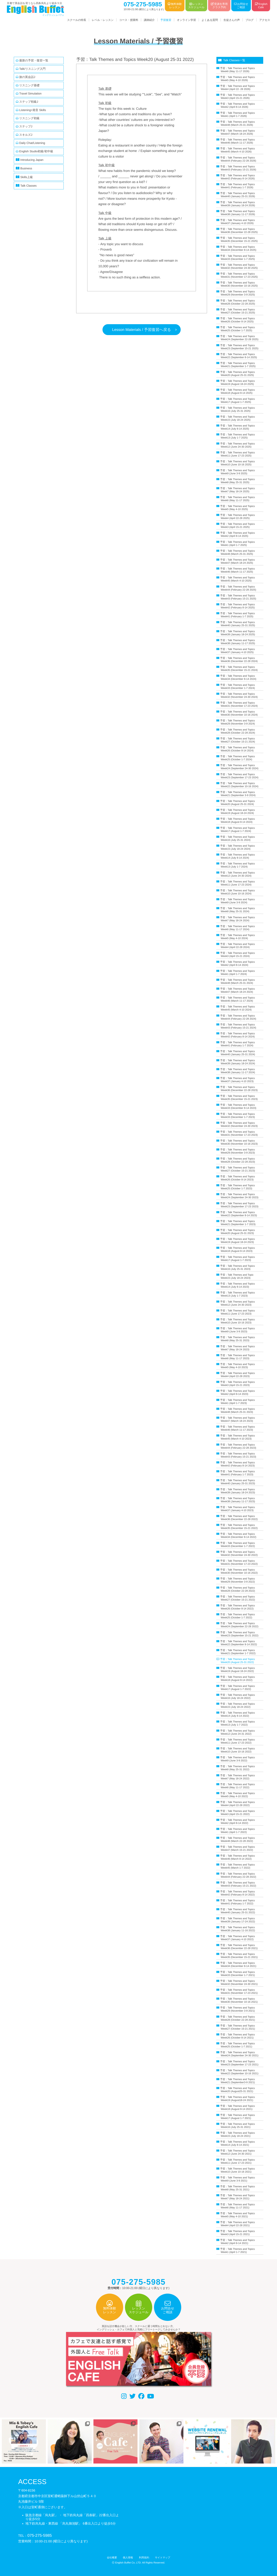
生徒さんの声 (231, 19)
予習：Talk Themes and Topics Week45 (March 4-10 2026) (237, 150)
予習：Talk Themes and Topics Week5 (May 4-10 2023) (237, 1366)
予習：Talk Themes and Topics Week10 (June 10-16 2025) (237, 463)
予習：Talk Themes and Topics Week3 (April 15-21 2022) (237, 1813)
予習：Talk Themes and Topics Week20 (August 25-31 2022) (237, 1661)
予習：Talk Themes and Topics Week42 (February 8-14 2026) (237, 177)
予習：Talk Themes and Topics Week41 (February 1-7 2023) (237, 1473)
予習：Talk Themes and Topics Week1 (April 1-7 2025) (237, 543)
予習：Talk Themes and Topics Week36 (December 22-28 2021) (238, 1947)
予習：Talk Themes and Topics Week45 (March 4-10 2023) (237, 1437)
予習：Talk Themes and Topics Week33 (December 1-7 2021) (237, 1974)
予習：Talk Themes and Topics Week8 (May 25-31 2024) (237, 910)
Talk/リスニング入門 (32, 68)
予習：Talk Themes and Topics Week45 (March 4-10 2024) (237, 1008)
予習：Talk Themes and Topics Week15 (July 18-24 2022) (237, 1705)
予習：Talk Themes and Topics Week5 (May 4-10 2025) (237, 508)
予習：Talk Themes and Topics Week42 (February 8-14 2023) (237, 1464)
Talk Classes (28, 185)
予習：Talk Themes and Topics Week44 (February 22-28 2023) (237, 1446)
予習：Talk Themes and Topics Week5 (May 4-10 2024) (237, 937)
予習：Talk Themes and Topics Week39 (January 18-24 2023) (237, 1491)
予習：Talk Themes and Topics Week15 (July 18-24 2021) (237, 2134)
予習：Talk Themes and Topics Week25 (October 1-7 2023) (237, 1187)
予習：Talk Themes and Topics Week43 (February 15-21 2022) (237, 1884)
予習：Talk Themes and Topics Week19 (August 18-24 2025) (237, 382)
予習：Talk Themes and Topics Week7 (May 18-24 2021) (237, 2197)
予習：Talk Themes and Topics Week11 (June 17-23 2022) (237, 1741)
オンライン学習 (186, 19)
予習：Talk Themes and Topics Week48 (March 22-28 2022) (237, 1839)
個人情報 (128, 2557)
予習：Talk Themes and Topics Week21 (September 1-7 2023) (237, 1223)
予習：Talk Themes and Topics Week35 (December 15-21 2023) (238, 1097)
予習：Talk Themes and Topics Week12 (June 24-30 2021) (237, 2152)
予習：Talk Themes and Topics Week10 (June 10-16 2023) (237, 1321)
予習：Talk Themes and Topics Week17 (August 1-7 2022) (237, 1687)
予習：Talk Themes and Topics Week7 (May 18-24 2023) (237, 1348)
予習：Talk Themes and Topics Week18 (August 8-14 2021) (237, 2107)
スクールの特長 (76, 19)
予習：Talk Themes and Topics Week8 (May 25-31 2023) (237, 1339)
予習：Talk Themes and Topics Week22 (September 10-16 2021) (238, 2072)
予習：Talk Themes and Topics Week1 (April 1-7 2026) (237, 114)
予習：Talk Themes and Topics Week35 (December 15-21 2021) (238, 1956)
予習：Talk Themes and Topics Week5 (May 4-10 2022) (237, 1795)
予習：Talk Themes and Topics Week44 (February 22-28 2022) (237, 1875)
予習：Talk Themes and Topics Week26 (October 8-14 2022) (237, 1607)
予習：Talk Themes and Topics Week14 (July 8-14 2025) (237, 427)
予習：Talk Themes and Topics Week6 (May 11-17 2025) (237, 499)
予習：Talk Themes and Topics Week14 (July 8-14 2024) (237, 856)
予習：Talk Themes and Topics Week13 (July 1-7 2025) (237, 436)
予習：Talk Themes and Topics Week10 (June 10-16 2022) (237, 1750)
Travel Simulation (30, 93)
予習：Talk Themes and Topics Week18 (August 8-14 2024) (237, 820)
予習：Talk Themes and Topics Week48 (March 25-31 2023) (237, 1410)
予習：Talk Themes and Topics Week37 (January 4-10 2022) (237, 1938)
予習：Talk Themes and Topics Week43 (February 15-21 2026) (237, 168)
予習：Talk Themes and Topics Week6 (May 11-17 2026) (237, 70)
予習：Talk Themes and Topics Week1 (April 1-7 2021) (237, 2250)
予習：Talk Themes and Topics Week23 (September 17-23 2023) (238, 1205)
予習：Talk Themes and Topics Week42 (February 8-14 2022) (237, 1893)
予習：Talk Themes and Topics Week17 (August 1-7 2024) (237, 829)
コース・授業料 (128, 19)
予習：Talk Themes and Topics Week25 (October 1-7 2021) (237, 2045)
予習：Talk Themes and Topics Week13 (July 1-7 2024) (237, 865)
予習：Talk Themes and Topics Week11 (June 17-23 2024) (237, 883)
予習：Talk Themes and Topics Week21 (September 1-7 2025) (237, 365)
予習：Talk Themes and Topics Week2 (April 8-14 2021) (237, 2242)
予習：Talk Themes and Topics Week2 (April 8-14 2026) (237, 105)
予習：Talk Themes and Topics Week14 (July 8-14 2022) (237, 1714)
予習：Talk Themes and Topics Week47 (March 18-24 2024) (237, 990)
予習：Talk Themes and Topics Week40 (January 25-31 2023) (237, 1482)
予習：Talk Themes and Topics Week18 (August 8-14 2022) (237, 1678)
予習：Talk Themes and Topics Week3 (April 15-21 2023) (237, 1383)
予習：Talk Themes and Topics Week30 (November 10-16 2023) (238, 1142)
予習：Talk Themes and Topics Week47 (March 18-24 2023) (237, 1419)
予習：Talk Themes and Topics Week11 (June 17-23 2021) (237, 2161)
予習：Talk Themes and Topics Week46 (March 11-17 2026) (237, 141)
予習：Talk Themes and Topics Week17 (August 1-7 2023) (237, 1258)
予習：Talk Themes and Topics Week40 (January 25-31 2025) (237, 624)
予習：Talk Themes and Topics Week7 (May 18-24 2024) (237, 919)
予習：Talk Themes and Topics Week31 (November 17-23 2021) (238, 1991)
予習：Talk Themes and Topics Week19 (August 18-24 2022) (237, 1670)
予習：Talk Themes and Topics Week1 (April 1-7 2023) (237, 1401)
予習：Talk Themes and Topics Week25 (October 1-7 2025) (237, 329)
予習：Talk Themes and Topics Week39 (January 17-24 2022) (237, 1920)
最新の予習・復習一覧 (33, 60)
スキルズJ (25, 134)
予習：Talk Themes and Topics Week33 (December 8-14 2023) (237, 1106)
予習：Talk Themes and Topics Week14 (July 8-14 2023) (237, 1285)
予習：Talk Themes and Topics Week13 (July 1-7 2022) (237, 1723)
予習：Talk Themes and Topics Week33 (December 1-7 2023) (237, 1115)
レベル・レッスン (103, 19)
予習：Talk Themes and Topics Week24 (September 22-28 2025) (238, 338)
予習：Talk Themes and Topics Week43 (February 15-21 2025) (237, 597)
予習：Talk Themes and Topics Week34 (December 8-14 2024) (237, 677)
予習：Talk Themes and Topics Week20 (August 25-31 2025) (237, 374)
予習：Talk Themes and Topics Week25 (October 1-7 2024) (237, 758)
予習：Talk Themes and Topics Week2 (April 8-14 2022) (237, 1821)
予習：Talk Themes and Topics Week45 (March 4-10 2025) (237, 579)
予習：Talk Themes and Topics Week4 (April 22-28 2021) (237, 2224)
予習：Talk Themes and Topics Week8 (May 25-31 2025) (237, 481)
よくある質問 (210, 19)
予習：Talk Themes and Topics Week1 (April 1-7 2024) (237, 972)
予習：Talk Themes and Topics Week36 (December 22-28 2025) (238, 231)
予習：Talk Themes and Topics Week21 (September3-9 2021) (237, 2081)
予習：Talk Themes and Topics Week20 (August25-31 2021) (237, 2090)
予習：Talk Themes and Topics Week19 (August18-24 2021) (237, 2099)
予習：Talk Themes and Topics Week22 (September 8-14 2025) (238, 356)
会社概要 (112, 2557)
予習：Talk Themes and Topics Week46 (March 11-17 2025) (237, 570)
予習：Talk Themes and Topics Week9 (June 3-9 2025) (237, 472)
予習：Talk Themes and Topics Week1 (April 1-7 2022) (237, 1831)
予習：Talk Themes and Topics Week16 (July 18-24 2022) (237, 1696)
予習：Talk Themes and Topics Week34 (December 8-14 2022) (237, 1535)
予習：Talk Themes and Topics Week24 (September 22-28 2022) (238, 1625)
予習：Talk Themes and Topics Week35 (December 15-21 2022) (238, 1527)
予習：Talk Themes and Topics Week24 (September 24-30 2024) (238, 767)
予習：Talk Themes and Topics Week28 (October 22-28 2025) (237, 302)
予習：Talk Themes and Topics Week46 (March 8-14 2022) (237, 1857)
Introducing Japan (31, 159)
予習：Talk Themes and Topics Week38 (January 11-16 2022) (237, 1929)
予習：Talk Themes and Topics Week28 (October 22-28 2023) (237, 1160)
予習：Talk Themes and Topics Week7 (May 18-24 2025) (237, 490)
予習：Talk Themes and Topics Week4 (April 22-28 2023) (237, 1375)
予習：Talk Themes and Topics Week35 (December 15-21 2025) (238, 239)
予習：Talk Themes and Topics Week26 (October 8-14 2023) (237, 1178)
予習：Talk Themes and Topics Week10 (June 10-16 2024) (237, 892)
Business (26, 168)
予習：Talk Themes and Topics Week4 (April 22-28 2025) (237, 517)
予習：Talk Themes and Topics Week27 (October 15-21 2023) (237, 1169)
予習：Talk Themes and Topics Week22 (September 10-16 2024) (238, 785)
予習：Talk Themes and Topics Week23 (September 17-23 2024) (238, 776)
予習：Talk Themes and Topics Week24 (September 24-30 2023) (238, 1196)
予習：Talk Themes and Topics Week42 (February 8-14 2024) (237, 1035)
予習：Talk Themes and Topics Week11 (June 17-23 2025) (237, 454)
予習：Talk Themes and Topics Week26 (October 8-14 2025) (237, 320)
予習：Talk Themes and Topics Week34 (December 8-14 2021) (237, 1964)
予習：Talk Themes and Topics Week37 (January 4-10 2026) (237, 222)
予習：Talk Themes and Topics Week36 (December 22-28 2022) (238, 1518)
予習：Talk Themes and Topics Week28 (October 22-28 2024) (237, 731)
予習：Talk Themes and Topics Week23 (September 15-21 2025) (238, 347)
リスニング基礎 (29, 85)
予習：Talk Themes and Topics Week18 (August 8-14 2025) (237, 391)
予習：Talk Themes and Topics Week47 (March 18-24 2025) (237, 561)
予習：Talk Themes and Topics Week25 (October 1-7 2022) (237, 1616)
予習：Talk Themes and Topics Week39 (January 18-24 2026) (237, 204)
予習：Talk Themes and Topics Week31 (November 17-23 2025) (238, 275)
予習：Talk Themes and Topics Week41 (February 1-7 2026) (237, 186)
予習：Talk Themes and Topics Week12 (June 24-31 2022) (237, 1732)
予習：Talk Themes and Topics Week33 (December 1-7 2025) (237, 257)
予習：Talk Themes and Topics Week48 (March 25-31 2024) (237, 981)
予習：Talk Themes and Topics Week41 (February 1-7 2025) (237, 615)
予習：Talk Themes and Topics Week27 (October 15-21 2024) (237, 740)
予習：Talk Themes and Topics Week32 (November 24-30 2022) (238, 1553)
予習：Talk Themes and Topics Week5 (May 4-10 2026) (237, 79)
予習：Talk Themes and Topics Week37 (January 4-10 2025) (237, 651)
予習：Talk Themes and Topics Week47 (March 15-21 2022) (237, 1848)
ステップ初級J (28, 101)
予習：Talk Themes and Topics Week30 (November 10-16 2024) (238, 713)
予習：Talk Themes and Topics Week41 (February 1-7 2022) (237, 1902)
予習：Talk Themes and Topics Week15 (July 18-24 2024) (237, 847)
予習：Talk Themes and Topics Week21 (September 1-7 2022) (237, 1652)
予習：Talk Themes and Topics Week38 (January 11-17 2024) (237, 1071)
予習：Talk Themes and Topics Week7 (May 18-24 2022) (237, 1777)
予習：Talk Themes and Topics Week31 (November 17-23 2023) (238, 1133)
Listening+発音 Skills (32, 110)
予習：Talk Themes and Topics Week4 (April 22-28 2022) (237, 1804)
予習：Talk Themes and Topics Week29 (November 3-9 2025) (237, 293)
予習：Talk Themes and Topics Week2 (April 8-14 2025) (237, 534)
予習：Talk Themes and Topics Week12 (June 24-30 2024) (237, 874)
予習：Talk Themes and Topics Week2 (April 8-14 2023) (237, 1392)
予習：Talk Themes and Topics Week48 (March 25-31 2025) (237, 552)
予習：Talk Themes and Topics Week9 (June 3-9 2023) (237, 1330)
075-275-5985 (39, 2535)
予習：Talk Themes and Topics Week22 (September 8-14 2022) (238, 1643)
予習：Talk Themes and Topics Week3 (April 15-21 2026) (237, 96)
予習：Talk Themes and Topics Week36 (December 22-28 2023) (238, 1089)
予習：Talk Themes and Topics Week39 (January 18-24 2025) (237, 633)
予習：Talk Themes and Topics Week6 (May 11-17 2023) (237, 1357)
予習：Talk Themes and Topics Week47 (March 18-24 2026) (237, 132)
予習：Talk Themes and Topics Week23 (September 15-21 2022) (238, 1634)
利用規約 (144, 2557)
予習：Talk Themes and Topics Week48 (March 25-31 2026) (237, 123)
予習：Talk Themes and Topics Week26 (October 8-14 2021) (237, 2036)
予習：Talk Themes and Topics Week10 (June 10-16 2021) (237, 2170)
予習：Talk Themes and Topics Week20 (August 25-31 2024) (237, 803)
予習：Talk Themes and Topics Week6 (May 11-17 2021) (237, 2206)
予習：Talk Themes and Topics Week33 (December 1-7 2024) (237, 686)
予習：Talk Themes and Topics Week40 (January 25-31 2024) (237, 1053)
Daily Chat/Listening (32, 142)
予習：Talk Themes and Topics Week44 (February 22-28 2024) (237, 1017)
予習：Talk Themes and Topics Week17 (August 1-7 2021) (237, 2117)
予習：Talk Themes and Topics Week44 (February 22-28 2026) (237, 159)
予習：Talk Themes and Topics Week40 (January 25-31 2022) (237, 1911)
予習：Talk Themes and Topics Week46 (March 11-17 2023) (237, 1428)
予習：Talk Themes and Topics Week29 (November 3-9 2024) (237, 722)
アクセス (264, 19)
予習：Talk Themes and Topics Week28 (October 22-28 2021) (237, 2018)
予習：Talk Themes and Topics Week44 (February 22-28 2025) (237, 588)
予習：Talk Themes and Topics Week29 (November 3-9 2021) (237, 2009)
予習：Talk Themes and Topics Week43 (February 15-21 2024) (237, 1026)
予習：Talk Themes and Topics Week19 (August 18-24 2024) (237, 811)
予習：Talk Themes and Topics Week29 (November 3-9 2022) (237, 1580)
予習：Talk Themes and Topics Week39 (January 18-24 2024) (237, 1062)
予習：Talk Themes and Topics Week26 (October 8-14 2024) (237, 749)
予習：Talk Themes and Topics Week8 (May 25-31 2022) (237, 1768)
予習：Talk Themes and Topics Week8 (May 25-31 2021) (237, 2188)
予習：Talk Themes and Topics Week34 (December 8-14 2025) (237, 248)
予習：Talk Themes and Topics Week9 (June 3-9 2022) (237, 1759)
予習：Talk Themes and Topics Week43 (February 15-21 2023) (237, 1455)
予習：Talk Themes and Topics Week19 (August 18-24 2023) (237, 1240)
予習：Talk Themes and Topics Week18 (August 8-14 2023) (237, 1249)
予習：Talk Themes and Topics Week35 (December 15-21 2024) (238, 668)
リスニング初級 (29, 118)
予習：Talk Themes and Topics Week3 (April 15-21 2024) (237, 954)
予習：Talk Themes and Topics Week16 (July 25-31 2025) (237, 409)
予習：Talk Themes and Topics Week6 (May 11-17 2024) (237, 928)
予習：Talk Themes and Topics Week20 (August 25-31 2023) (237, 1232)
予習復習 (165, 19)
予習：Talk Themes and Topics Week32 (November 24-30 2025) (238, 266)
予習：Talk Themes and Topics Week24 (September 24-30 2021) (238, 2054)
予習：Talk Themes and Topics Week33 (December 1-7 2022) (237, 1544)
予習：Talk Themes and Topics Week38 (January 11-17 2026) (237, 213)
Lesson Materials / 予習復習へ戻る (141, 329)
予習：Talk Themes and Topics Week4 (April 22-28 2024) (237, 946)
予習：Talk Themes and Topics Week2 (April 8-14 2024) (237, 963)
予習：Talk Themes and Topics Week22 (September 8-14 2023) (238, 1214)
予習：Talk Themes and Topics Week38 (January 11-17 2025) (237, 642)
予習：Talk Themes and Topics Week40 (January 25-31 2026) (237, 195)
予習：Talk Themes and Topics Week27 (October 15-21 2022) (237, 1598)
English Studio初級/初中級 (36, 151)
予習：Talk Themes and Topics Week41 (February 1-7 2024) (237, 1044)
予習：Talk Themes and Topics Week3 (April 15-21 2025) (237, 525)
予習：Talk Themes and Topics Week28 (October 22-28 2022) (237, 1589)
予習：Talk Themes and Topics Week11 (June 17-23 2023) (237, 1312)
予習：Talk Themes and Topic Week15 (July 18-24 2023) (236, 1276)
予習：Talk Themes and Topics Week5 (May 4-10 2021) (237, 2215)
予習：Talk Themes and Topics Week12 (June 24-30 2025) (237, 445)
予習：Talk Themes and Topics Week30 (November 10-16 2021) (238, 2000)
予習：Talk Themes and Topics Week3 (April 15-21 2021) (237, 2233)
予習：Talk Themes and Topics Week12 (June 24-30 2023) (237, 1303)
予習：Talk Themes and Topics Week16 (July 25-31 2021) (237, 2125)
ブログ (249, 19)
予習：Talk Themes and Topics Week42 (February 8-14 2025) (237, 606)
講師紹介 (149, 19)
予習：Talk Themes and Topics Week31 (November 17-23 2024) (238, 704)
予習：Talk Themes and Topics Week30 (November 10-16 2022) (238, 1571)
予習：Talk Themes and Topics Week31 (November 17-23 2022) (238, 1562)
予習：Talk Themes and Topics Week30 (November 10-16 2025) (238, 284)
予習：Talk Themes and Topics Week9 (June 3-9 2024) (237, 901)
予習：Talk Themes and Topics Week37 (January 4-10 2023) (237, 1080)
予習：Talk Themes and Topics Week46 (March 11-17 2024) (237, 999)
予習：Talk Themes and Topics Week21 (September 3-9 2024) (237, 794)
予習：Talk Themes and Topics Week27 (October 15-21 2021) (237, 2027)
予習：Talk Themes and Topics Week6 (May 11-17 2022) (237, 1786)
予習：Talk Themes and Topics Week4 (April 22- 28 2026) (237, 87)
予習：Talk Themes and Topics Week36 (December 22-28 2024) (238, 660)
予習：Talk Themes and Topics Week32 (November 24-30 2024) (238, 695)
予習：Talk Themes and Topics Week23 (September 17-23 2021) (238, 2063)
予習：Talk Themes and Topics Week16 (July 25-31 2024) (237, 838)
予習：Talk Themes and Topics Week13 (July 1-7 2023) (237, 1294)
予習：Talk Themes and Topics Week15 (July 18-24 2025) (237, 418)
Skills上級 (26, 177)
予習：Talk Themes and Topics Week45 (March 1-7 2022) (237, 1866)
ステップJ (25, 126)
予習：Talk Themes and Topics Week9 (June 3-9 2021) (237, 2179)
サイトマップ (162, 2557)
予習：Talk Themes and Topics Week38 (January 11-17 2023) (237, 1500)
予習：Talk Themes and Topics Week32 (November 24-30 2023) (238, 1124)
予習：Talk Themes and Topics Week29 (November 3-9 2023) (237, 1151)
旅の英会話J (27, 77)
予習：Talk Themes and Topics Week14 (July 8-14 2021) (237, 2143)
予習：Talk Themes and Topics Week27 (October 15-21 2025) (237, 311)
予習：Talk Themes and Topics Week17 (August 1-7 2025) (237, 400)
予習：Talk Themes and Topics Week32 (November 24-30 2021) (238, 1982)
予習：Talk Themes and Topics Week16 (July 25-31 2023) (237, 1267)
